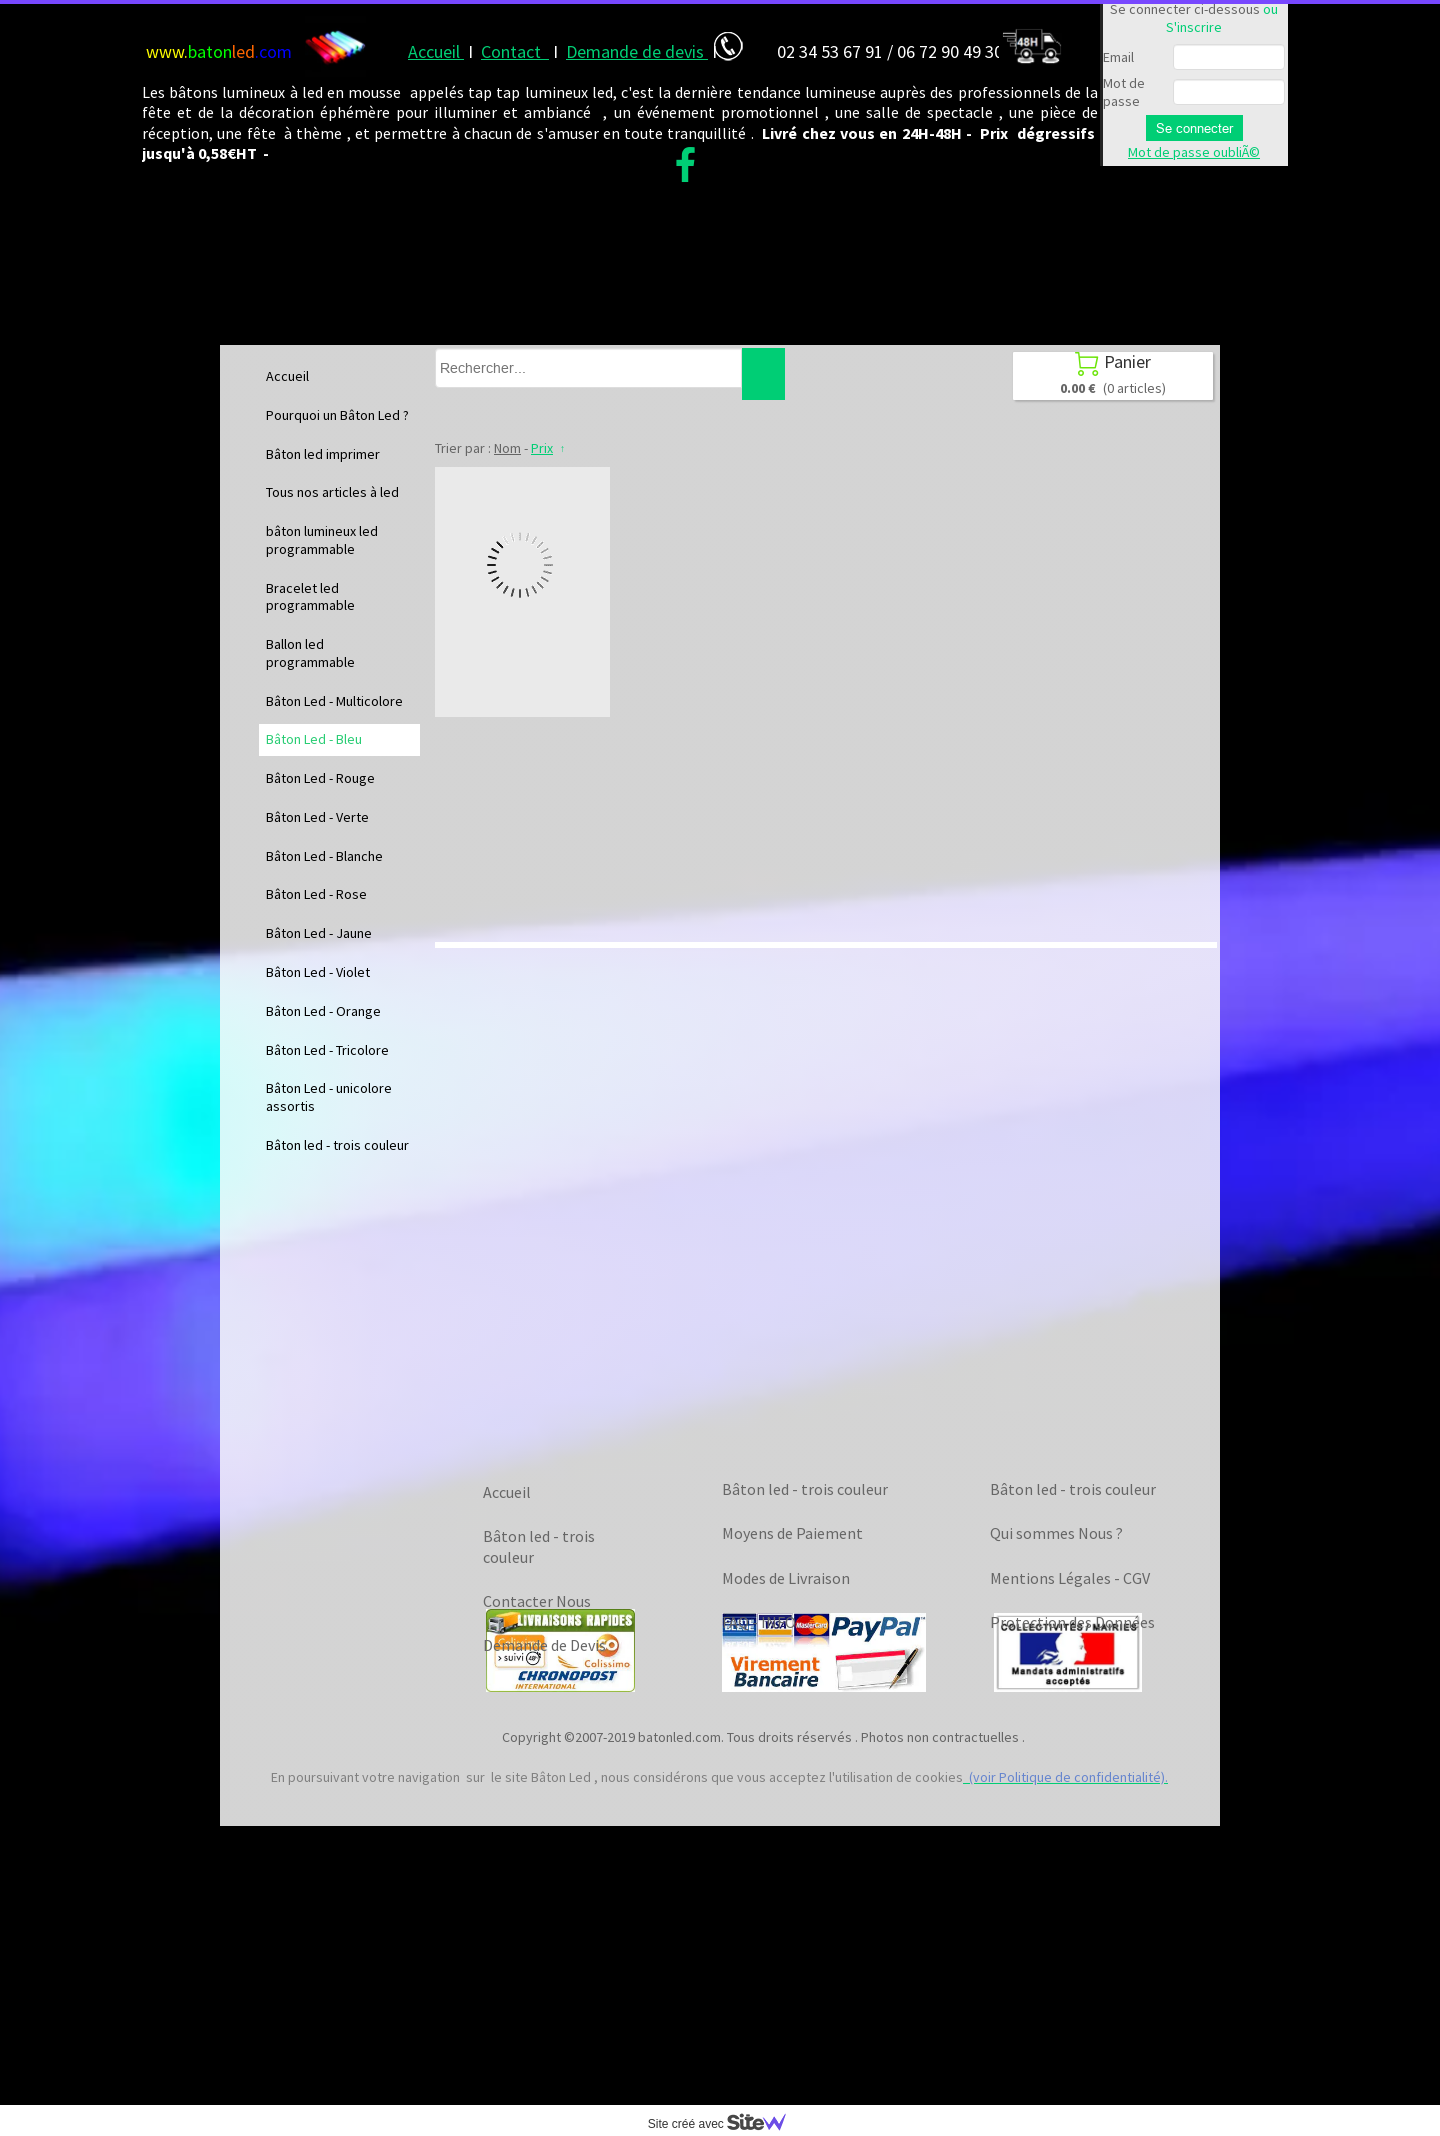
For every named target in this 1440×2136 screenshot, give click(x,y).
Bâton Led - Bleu (314, 739)
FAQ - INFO (759, 1622)
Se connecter (1194, 128)
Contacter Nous (537, 1601)
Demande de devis (637, 51)
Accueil (287, 376)
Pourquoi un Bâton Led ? (337, 415)
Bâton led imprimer (323, 454)
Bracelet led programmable (310, 597)
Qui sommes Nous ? (1056, 1533)
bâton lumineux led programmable (322, 540)
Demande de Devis (544, 1645)
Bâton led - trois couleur (337, 1145)
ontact (520, 51)
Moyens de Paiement (792, 1533)
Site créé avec (725, 2124)
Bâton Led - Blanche (324, 856)
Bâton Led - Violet (318, 972)
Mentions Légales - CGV (1070, 1578)
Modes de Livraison (786, 1578)
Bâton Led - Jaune (319, 933)
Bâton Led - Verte (317, 817)
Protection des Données (1072, 1622)
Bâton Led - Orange (323, 1011)
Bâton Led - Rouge (320, 778)
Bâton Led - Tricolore (327, 1050)
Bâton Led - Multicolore (334, 701)
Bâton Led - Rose (316, 894)
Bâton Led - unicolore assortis (329, 1097)
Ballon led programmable (310, 653)
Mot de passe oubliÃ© (1194, 152)
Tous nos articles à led (332, 492)
